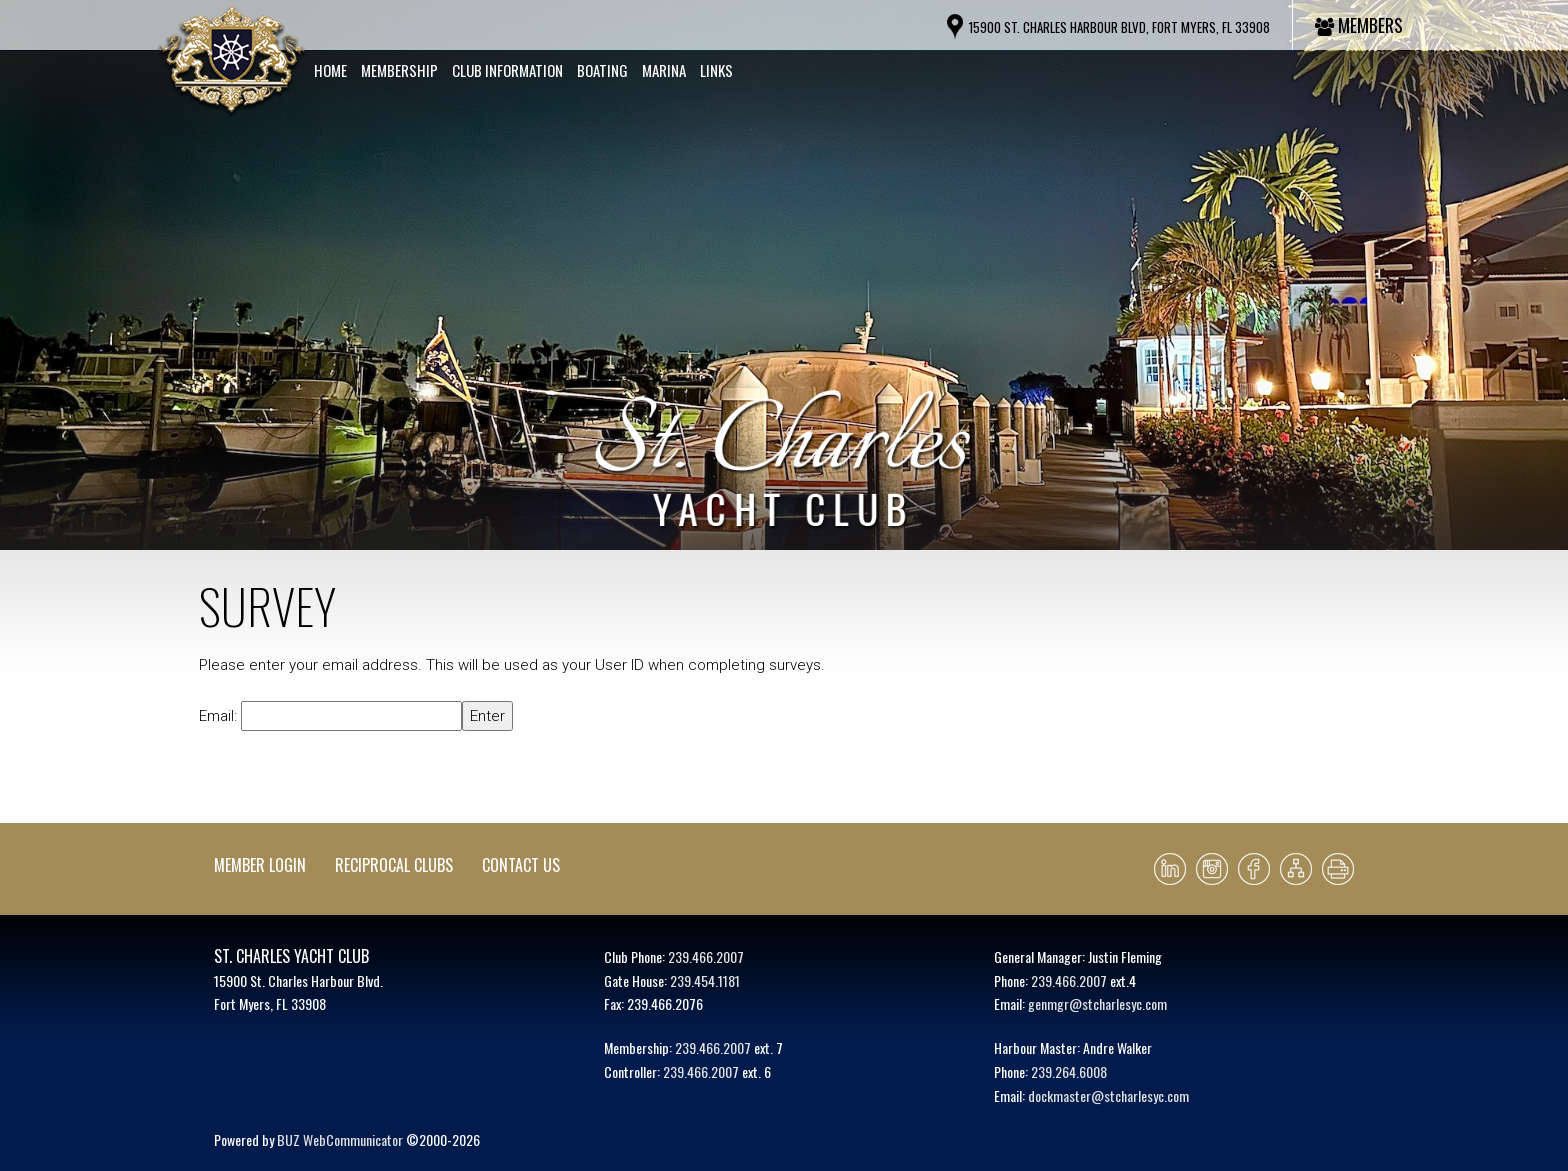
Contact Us (521, 865)
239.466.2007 (706, 956)
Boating (602, 70)
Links (716, 70)
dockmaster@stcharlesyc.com (1108, 1095)
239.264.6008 (1069, 1071)
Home (330, 70)
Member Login (260, 865)
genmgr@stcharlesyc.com (1097, 1003)
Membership (399, 70)
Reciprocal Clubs (394, 865)
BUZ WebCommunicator (340, 1139)
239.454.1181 (705, 980)
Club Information (507, 70)
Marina (664, 70)
